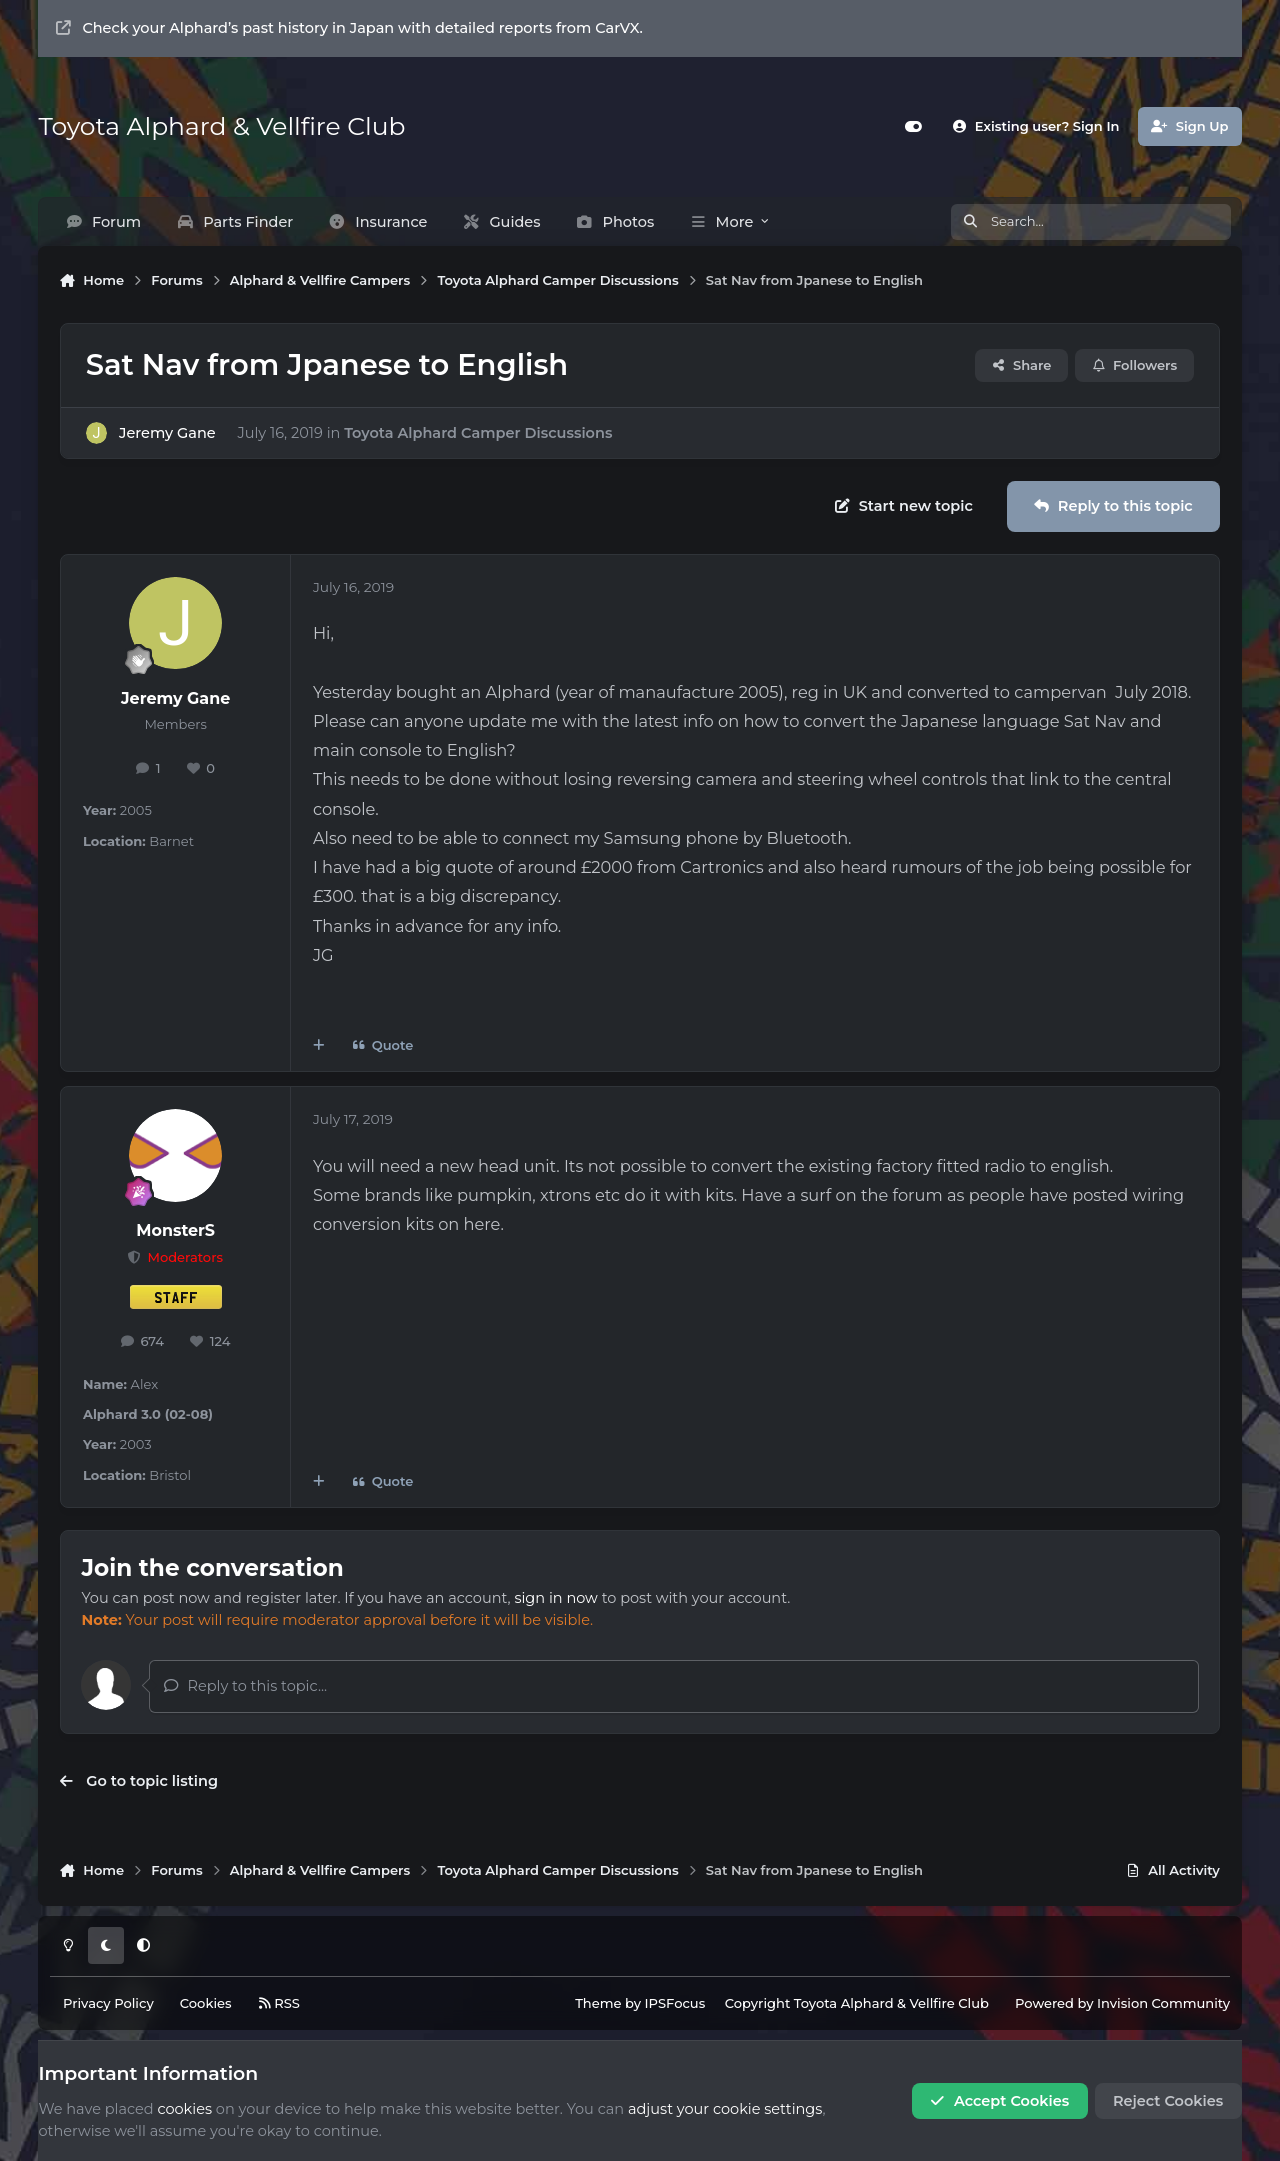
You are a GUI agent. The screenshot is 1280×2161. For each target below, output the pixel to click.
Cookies (206, 2003)
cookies (184, 2109)
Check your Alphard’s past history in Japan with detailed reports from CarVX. (349, 28)
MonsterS (175, 1230)
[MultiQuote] (318, 1045)
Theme (598, 2003)
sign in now (555, 1598)
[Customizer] (912, 126)
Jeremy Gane (167, 432)
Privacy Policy (108, 2003)
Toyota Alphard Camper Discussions (478, 432)
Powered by (1122, 2003)
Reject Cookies (1168, 2101)
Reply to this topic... (245, 1686)
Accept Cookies (1000, 2101)
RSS (279, 2003)
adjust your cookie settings (725, 2109)
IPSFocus (675, 2003)
